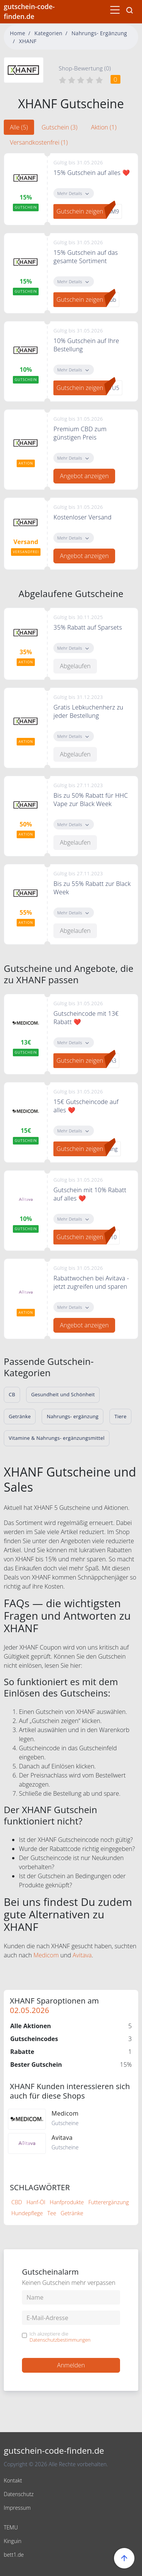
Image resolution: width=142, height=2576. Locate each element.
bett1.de (14, 2554)
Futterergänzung (108, 2202)
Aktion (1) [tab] (103, 127)
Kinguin (13, 2541)
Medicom (46, 1955)
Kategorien (48, 33)
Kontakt (13, 2480)
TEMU (11, 2527)
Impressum (17, 2507)
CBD (16, 2202)
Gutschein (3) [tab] (60, 127)
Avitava (82, 1955)
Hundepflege (27, 2213)
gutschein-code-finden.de (29, 11)
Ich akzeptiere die (60, 2337)
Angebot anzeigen (84, 476)
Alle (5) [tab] (19, 127)
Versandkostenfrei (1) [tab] (39, 142)
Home (17, 33)
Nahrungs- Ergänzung (99, 33)
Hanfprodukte (67, 2202)
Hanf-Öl (36, 2202)
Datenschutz (19, 2494)
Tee (51, 2213)
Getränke (72, 2213)
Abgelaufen (75, 666)
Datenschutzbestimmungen (60, 2339)
